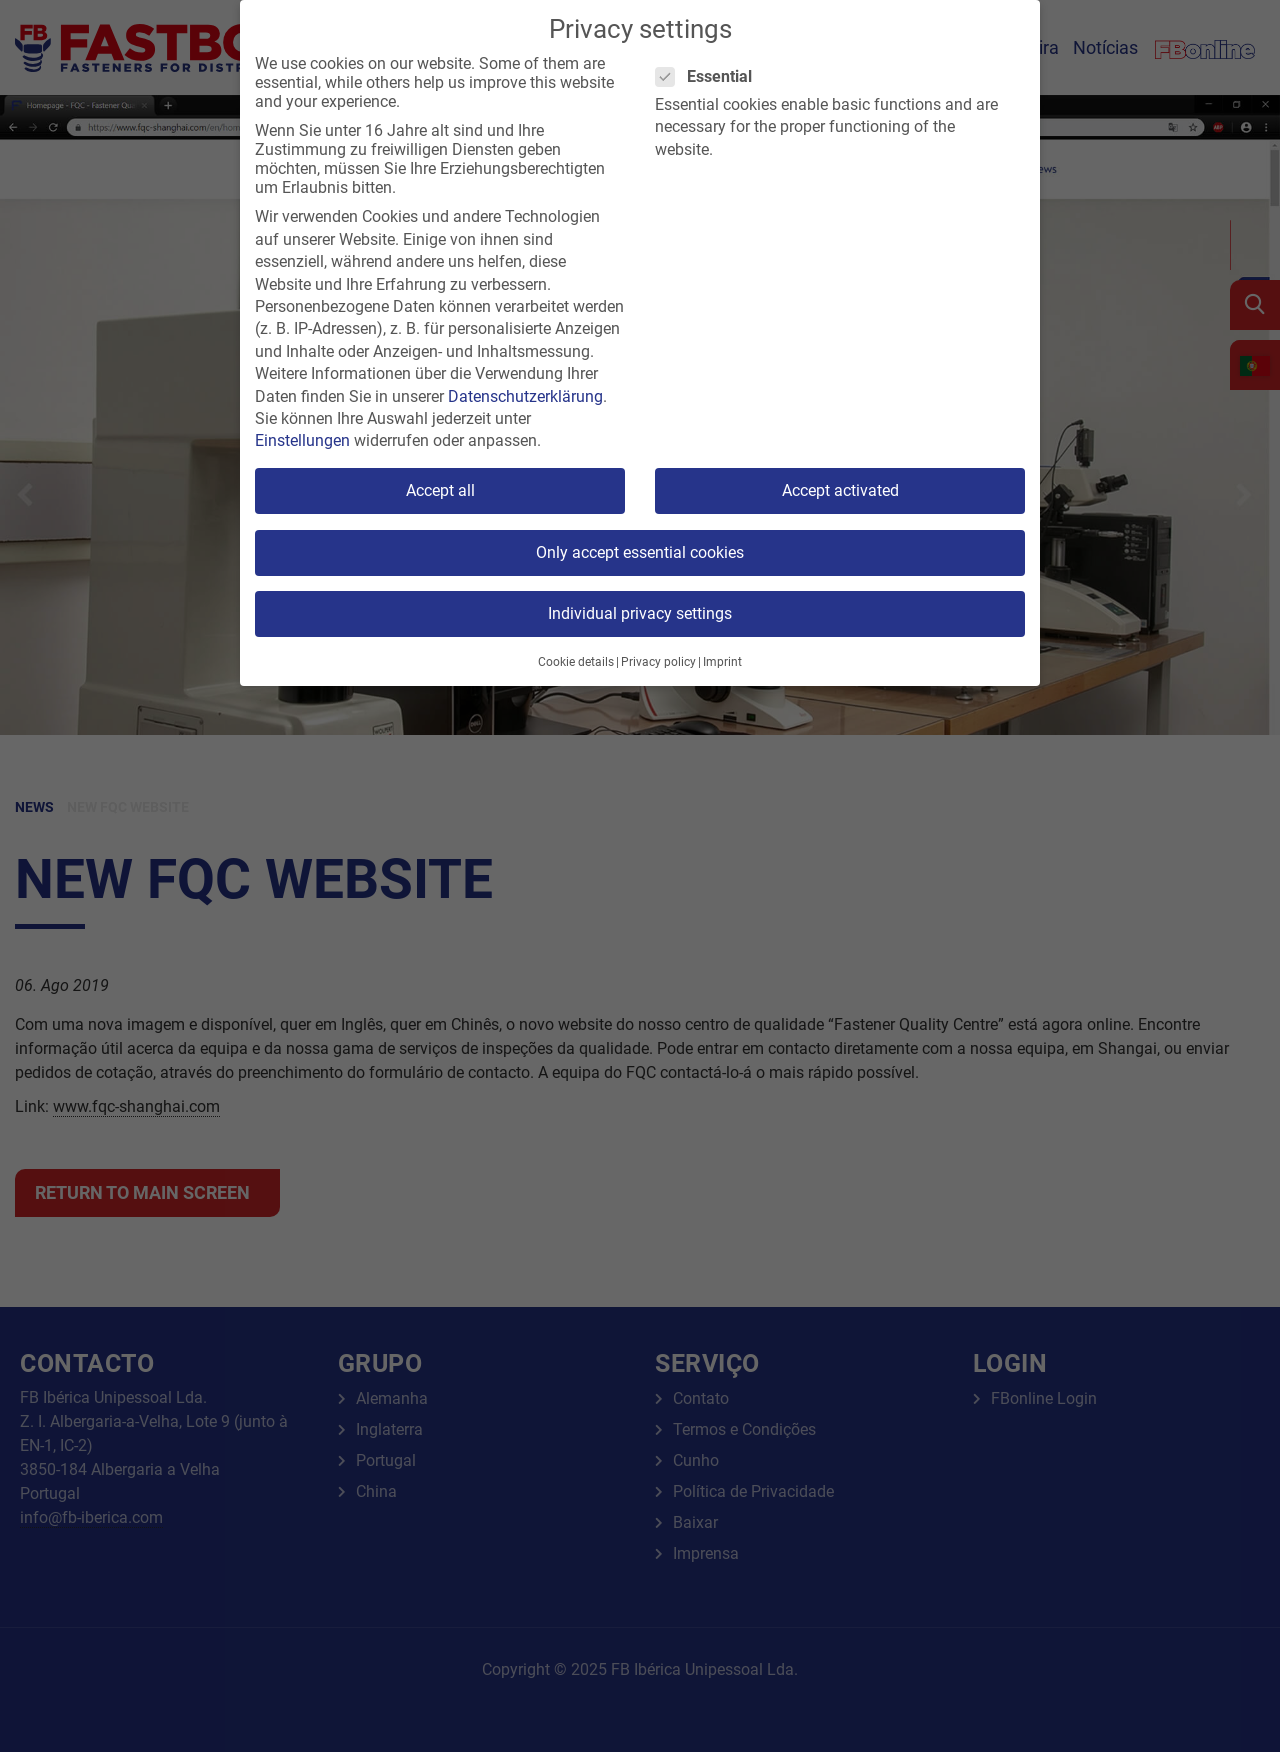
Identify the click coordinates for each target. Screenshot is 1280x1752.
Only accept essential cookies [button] (640, 552)
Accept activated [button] (840, 490)
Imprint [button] (722, 662)
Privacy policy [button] (658, 662)
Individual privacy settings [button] (640, 613)
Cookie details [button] (576, 662)
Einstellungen (302, 440)
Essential (710, 76)
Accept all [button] (440, 490)
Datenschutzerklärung (525, 396)
